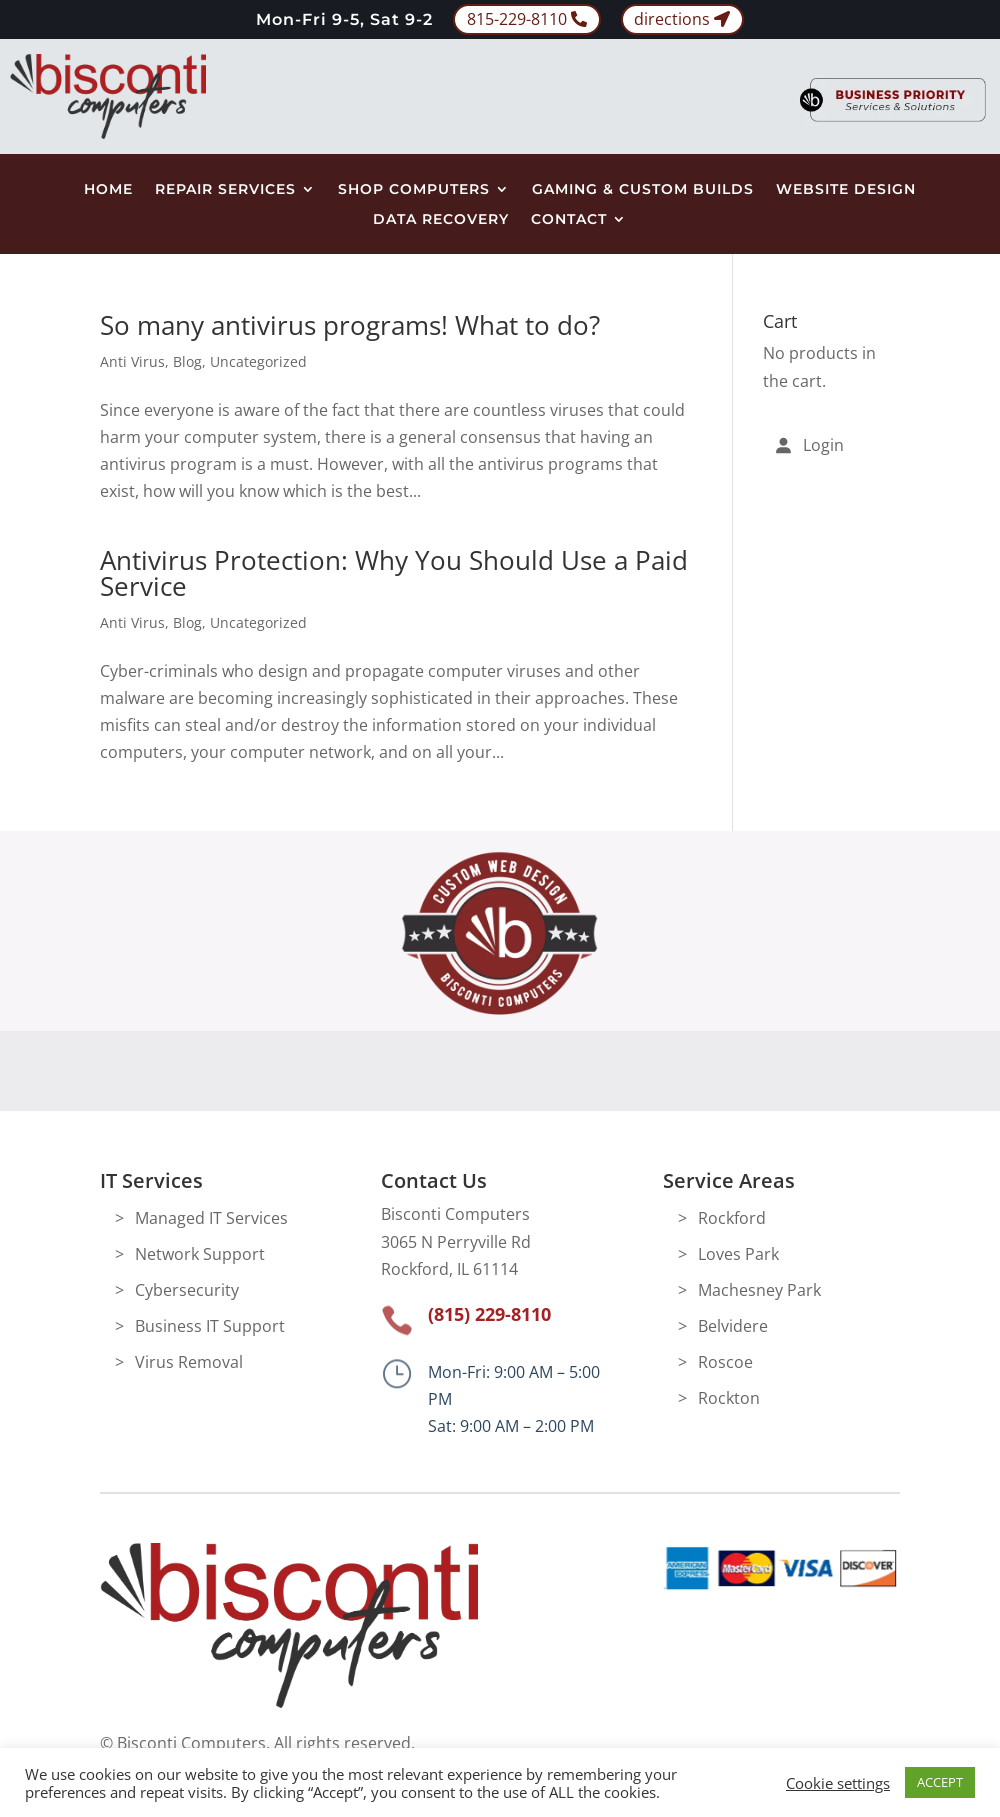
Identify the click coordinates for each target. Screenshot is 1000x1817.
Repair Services (225, 190)
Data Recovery (441, 220)
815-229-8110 (517, 19)
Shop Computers (414, 190)
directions (672, 19)
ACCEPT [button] (940, 1782)
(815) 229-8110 (489, 1314)
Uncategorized (258, 361)
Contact (569, 220)
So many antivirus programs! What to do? (350, 325)
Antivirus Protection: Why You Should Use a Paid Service (394, 573)
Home (108, 190)
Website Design (846, 190)
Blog (187, 361)
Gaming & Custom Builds (643, 190)
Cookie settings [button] (838, 1783)
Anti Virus (132, 361)
